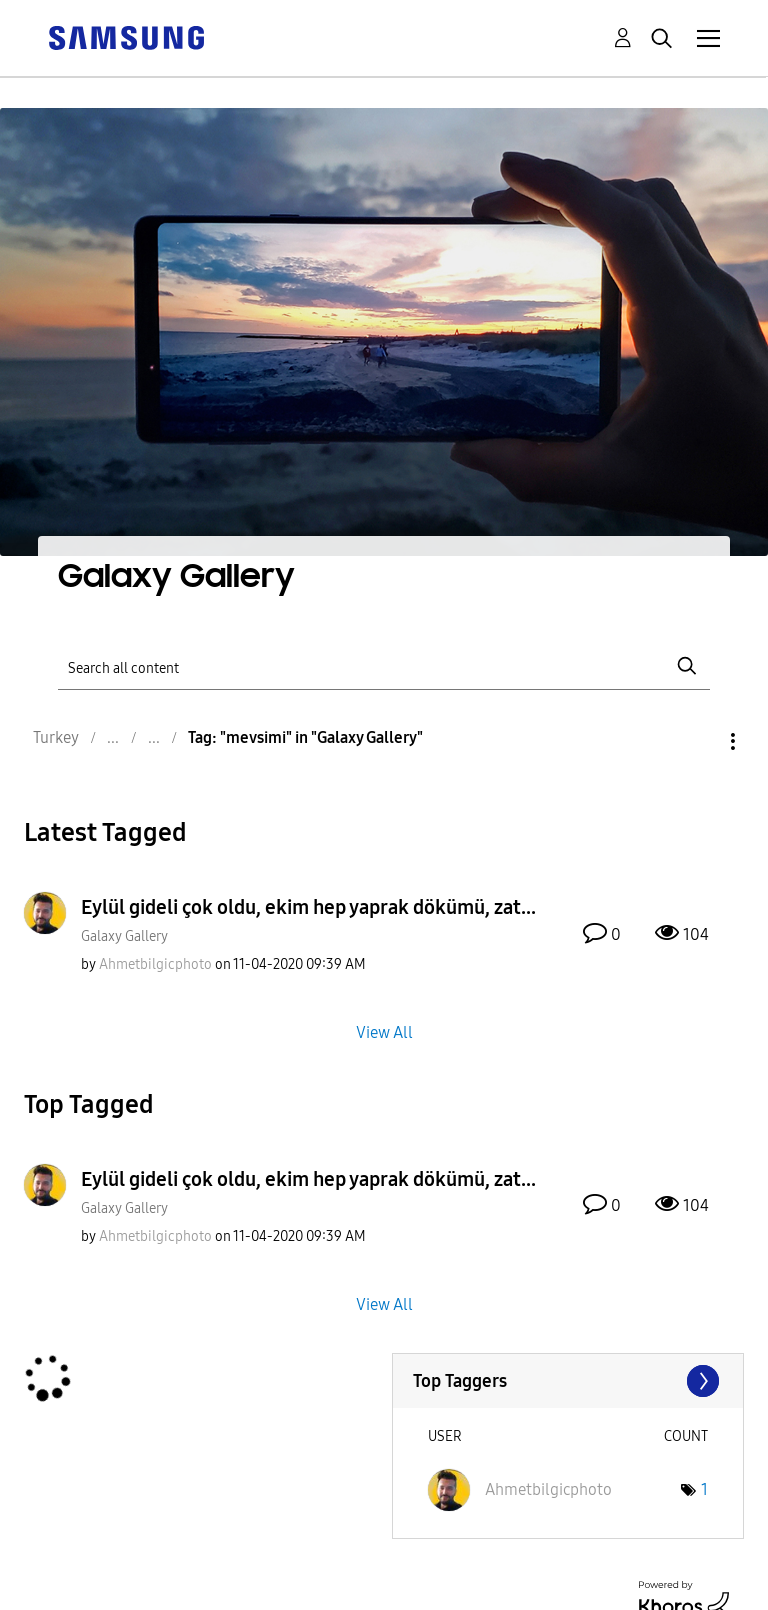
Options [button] (699, 741)
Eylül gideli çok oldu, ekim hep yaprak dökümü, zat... (308, 907)
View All (384, 1031)
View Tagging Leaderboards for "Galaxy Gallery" (568, 1381)
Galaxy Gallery (124, 936)
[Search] (383, 666)
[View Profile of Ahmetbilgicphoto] (155, 964)
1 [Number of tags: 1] (704, 1489)
